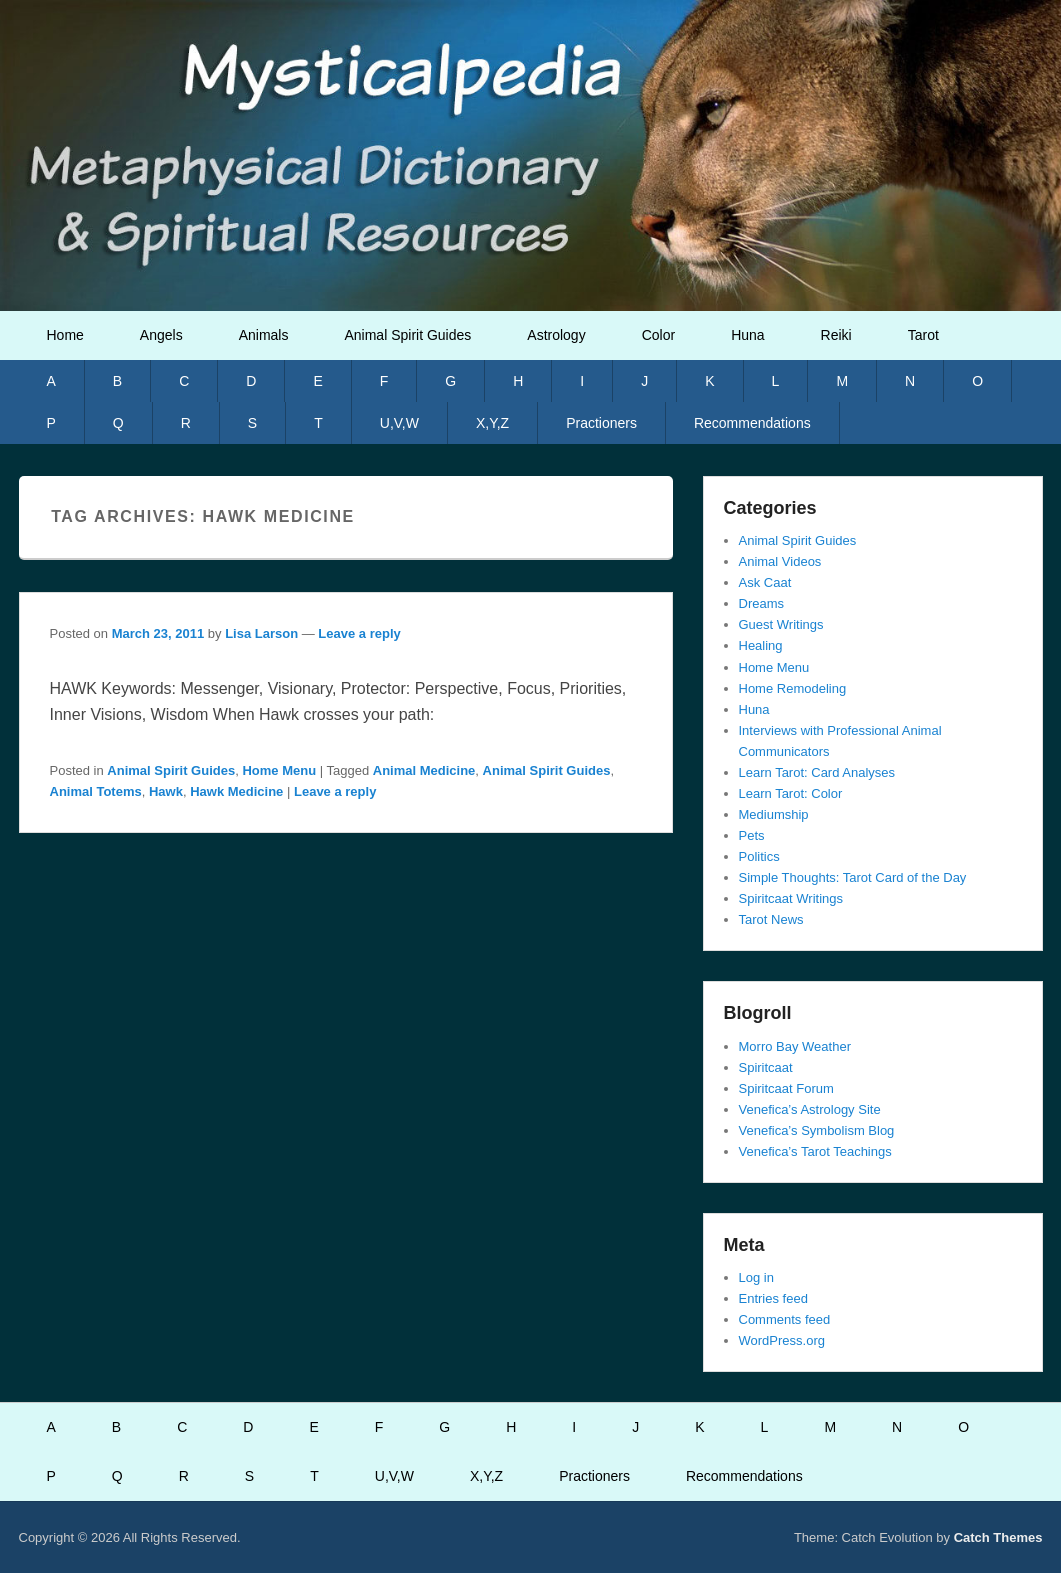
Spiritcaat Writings (791, 898)
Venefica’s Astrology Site (810, 1109)
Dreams (762, 603)
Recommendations (752, 423)
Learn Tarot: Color (791, 793)
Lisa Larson (261, 633)
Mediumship (774, 814)
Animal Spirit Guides (407, 335)
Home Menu (279, 770)
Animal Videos (780, 561)
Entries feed (773, 1298)
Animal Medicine (424, 770)
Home (65, 335)
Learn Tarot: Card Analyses (817, 772)
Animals (264, 335)
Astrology (556, 335)
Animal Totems (96, 791)
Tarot (923, 335)
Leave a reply (359, 633)
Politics (759, 856)
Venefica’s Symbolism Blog (817, 1130)
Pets (752, 835)
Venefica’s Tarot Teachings (815, 1151)
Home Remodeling (793, 688)
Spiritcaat (766, 1067)
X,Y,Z (492, 423)
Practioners (601, 423)
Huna (747, 335)
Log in (756, 1277)
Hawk (166, 791)
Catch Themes (998, 1537)
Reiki (836, 335)
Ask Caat (765, 582)
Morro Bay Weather (795, 1046)
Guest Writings (781, 624)
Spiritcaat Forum (786, 1088)
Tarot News (771, 919)
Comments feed (785, 1319)
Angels (161, 335)
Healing (761, 645)
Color (658, 335)
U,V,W (399, 423)
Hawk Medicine (236, 791)
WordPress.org (782, 1340)
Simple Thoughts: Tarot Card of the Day (853, 877)
